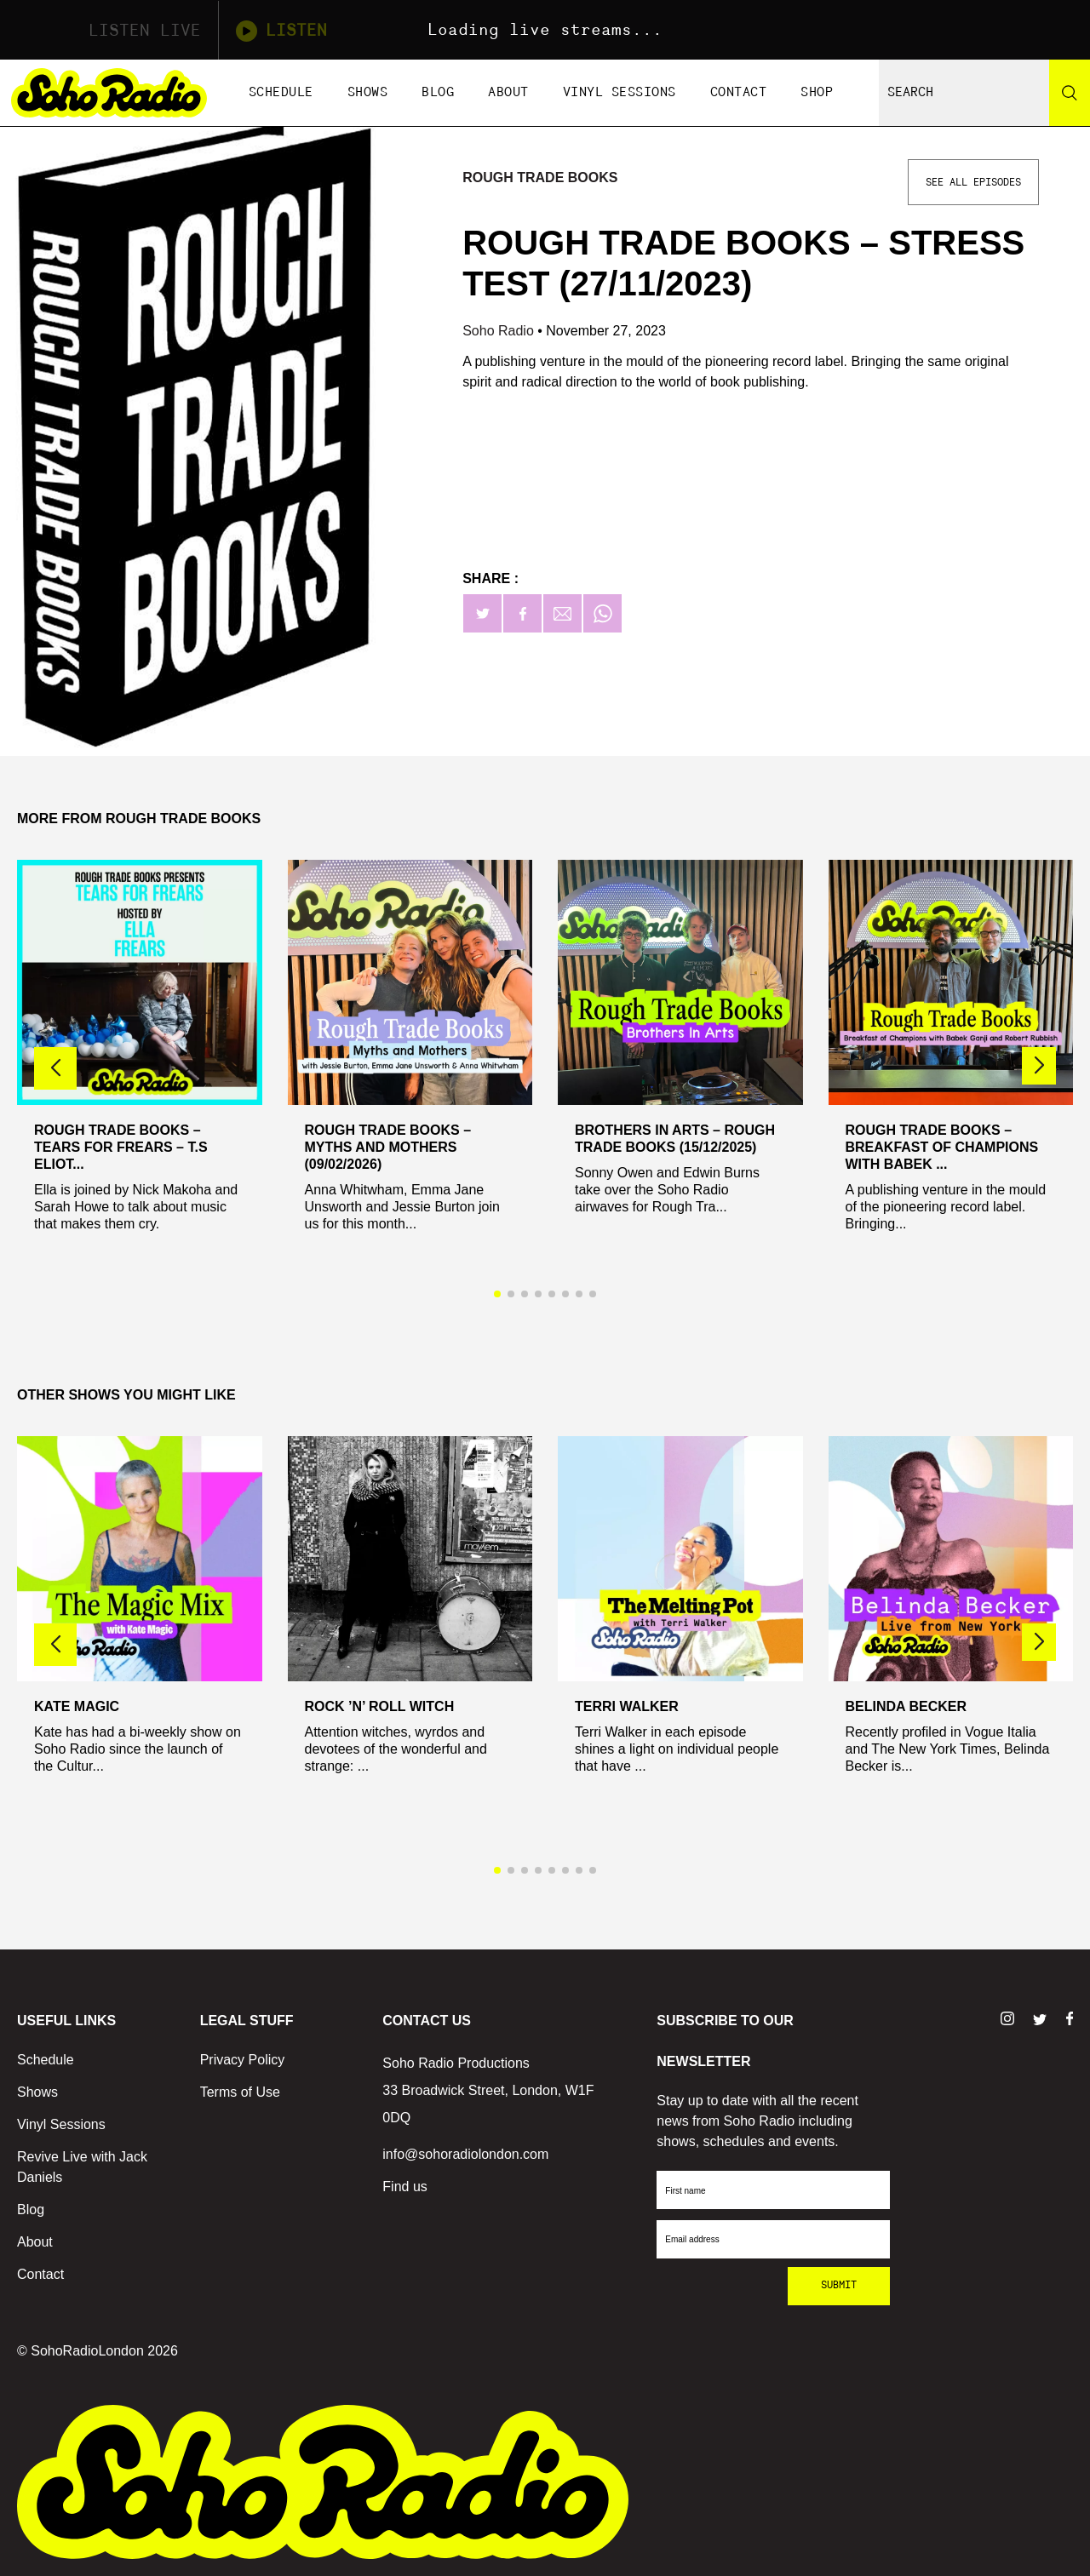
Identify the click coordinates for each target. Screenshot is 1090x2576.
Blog (438, 92)
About (508, 92)
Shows (367, 92)
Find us (404, 2186)
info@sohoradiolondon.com (465, 2154)
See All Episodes (973, 182)
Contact (738, 92)
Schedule (281, 92)
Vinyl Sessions (619, 92)
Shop (816, 92)
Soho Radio (499, 330)
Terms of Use (240, 2092)
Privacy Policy (242, 2059)
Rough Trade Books (539, 177)
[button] (1039, 1066)
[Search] (1069, 93)
